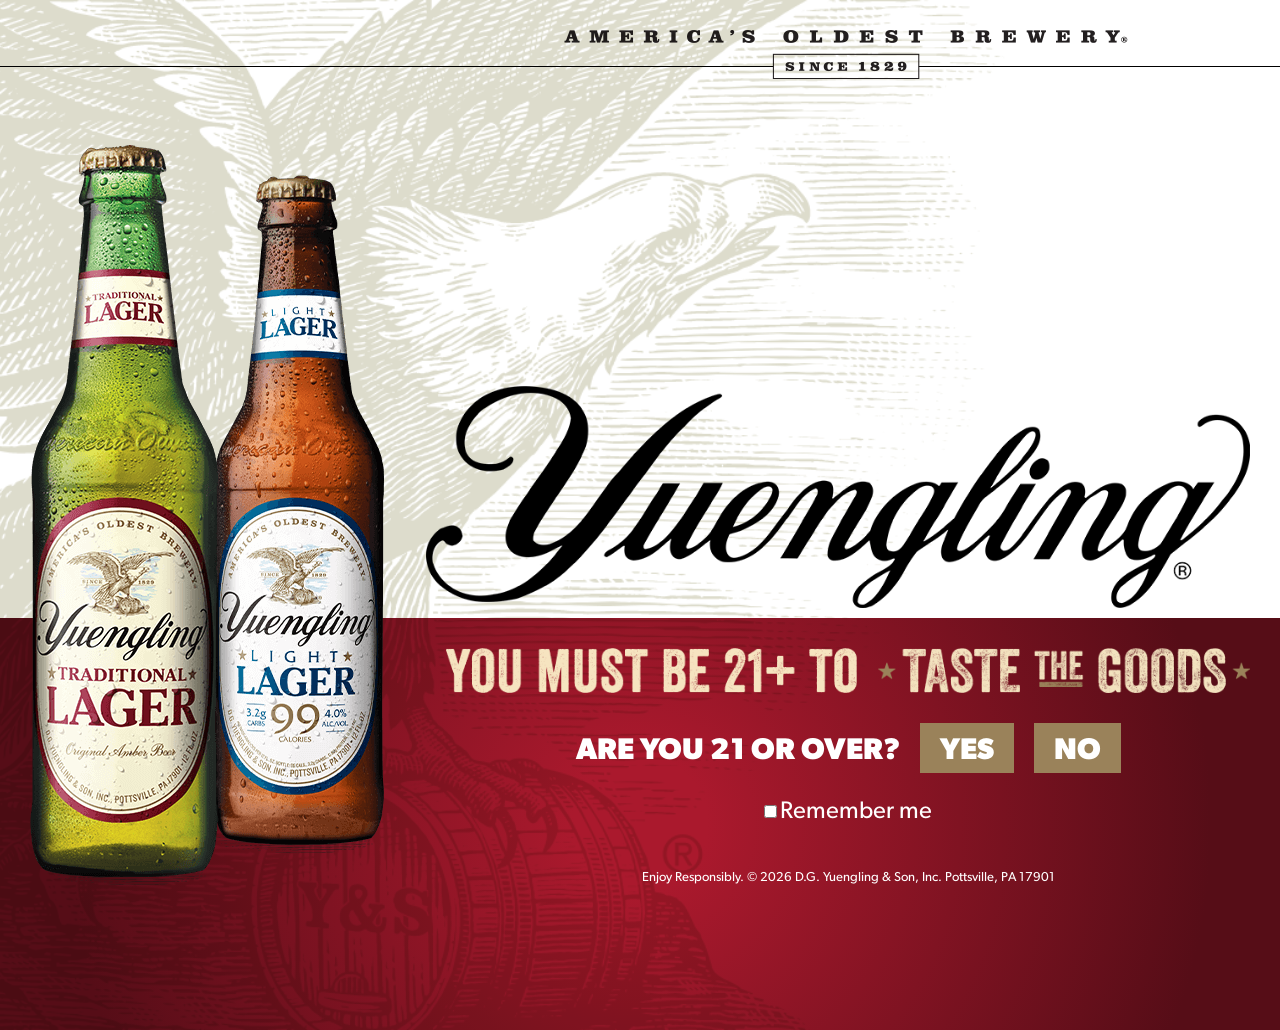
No (1077, 751)
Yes (967, 751)
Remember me (856, 812)
